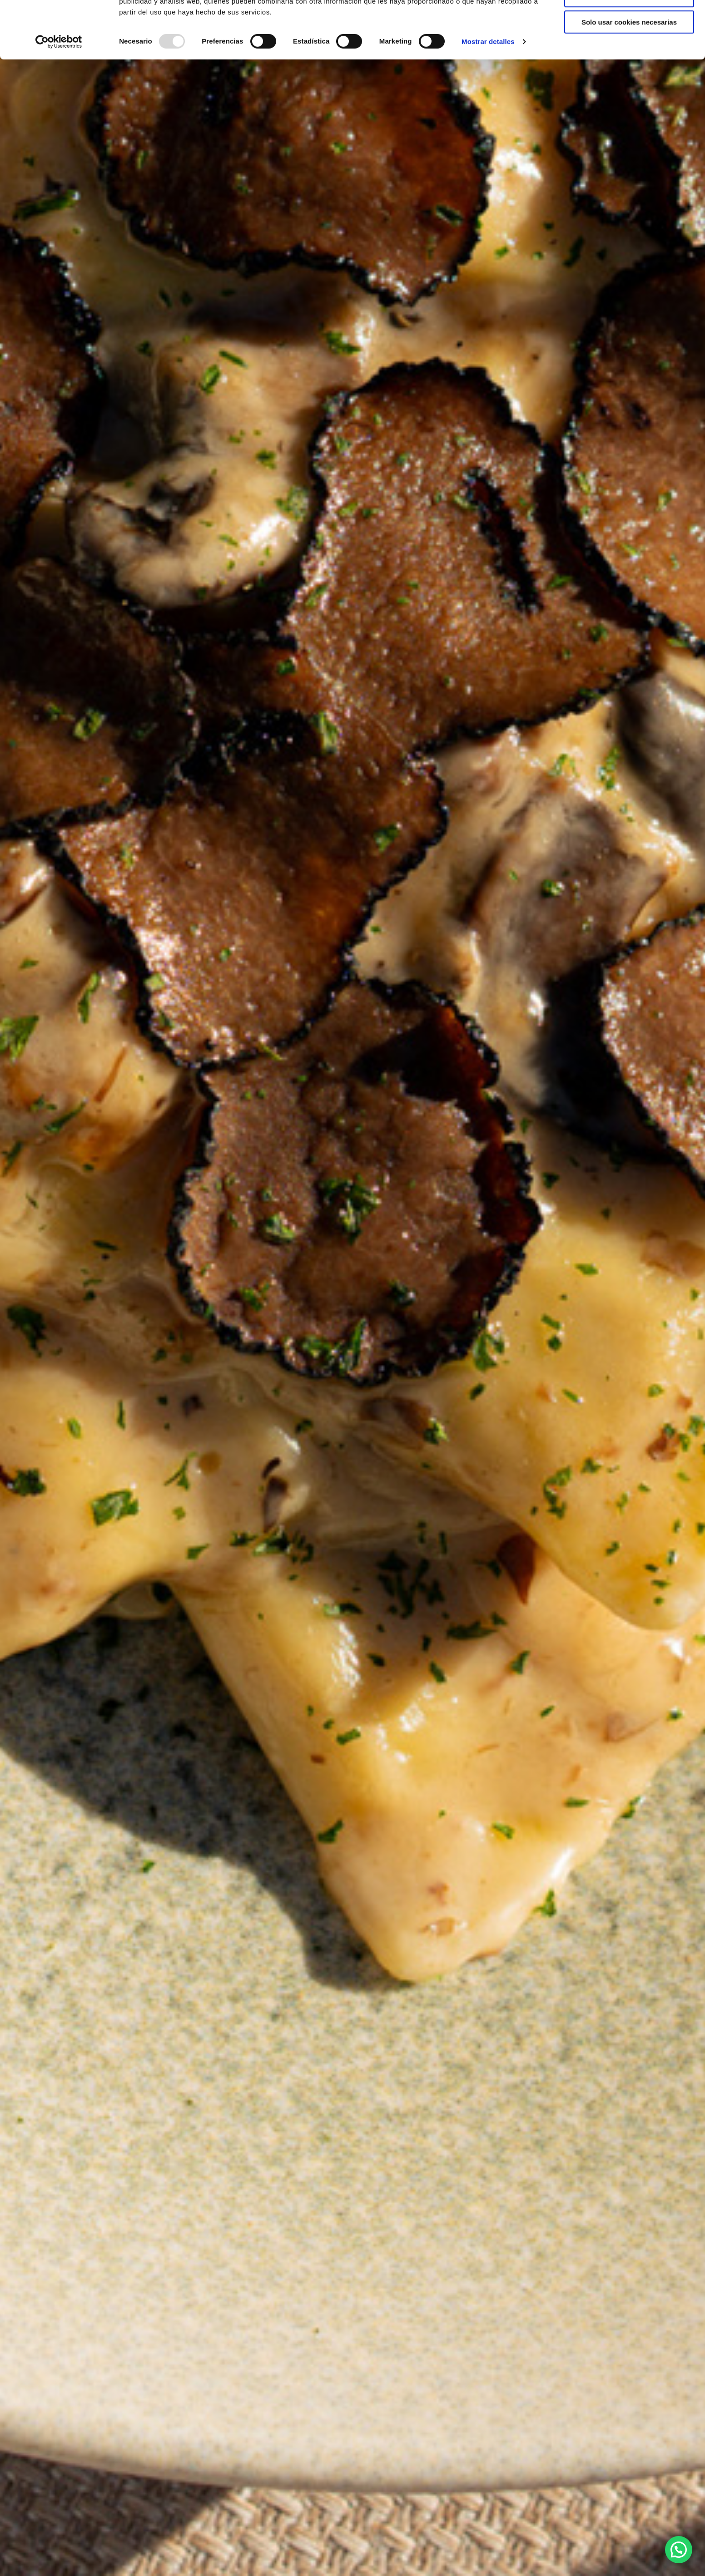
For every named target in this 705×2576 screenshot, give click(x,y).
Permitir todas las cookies (629, 22)
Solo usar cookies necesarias (629, 75)
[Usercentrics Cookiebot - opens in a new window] (59, 95)
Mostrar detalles (488, 95)
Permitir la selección (629, 49)
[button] (678, 2549)
